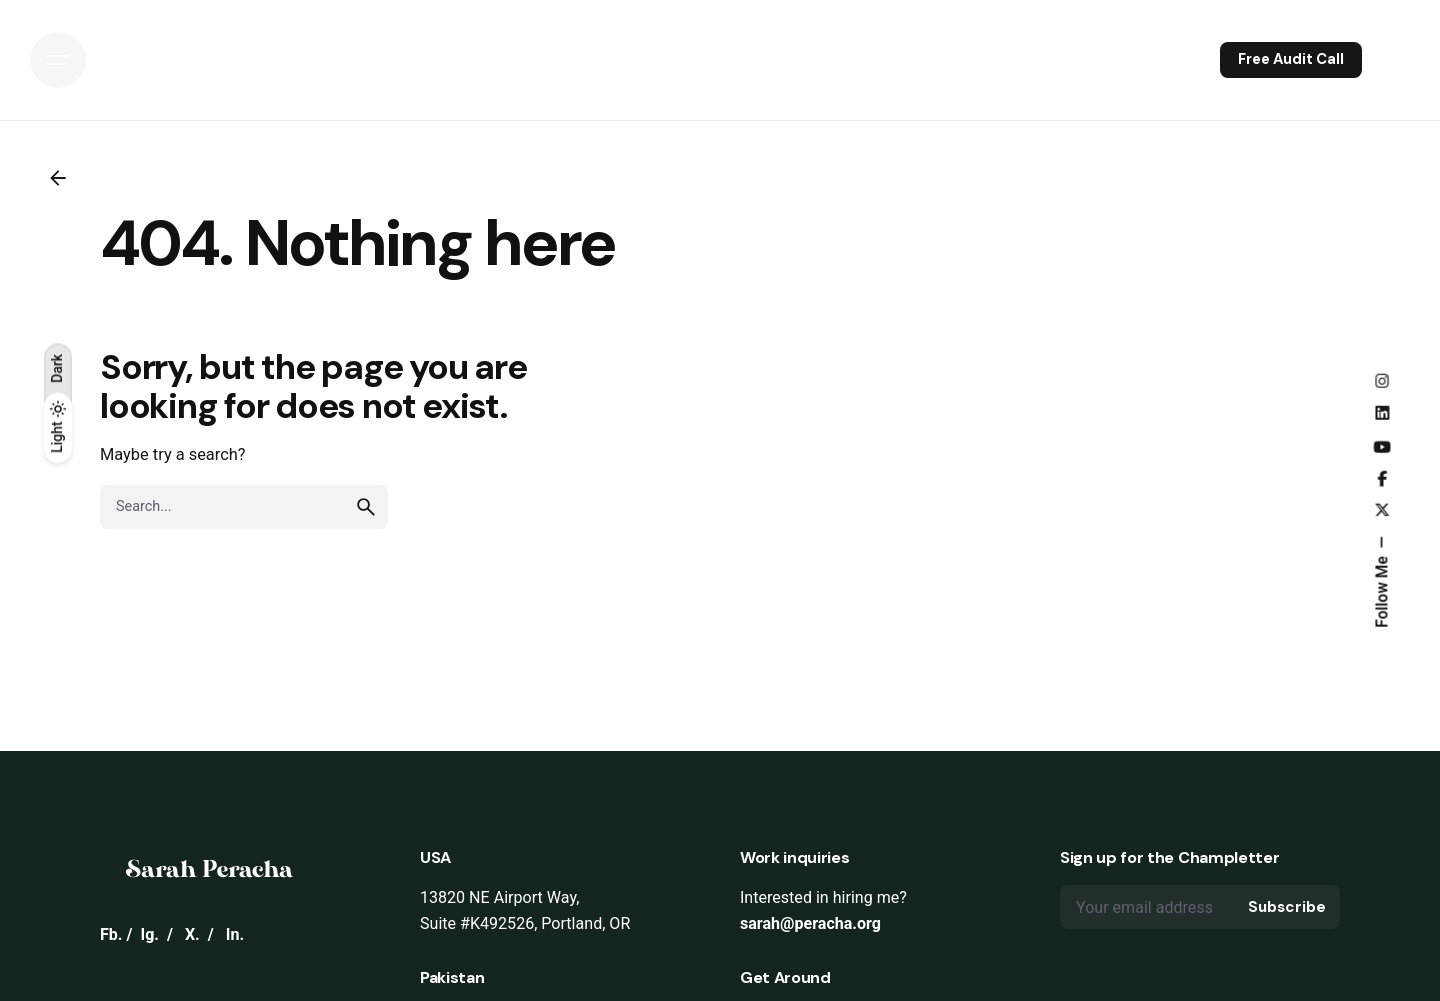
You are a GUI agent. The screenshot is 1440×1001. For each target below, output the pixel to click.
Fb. (111, 934)
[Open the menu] (58, 60)
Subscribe (1287, 907)
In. (235, 934)
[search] (366, 507)
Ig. (149, 934)
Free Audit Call (1291, 59)
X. (192, 934)
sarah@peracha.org (810, 923)
